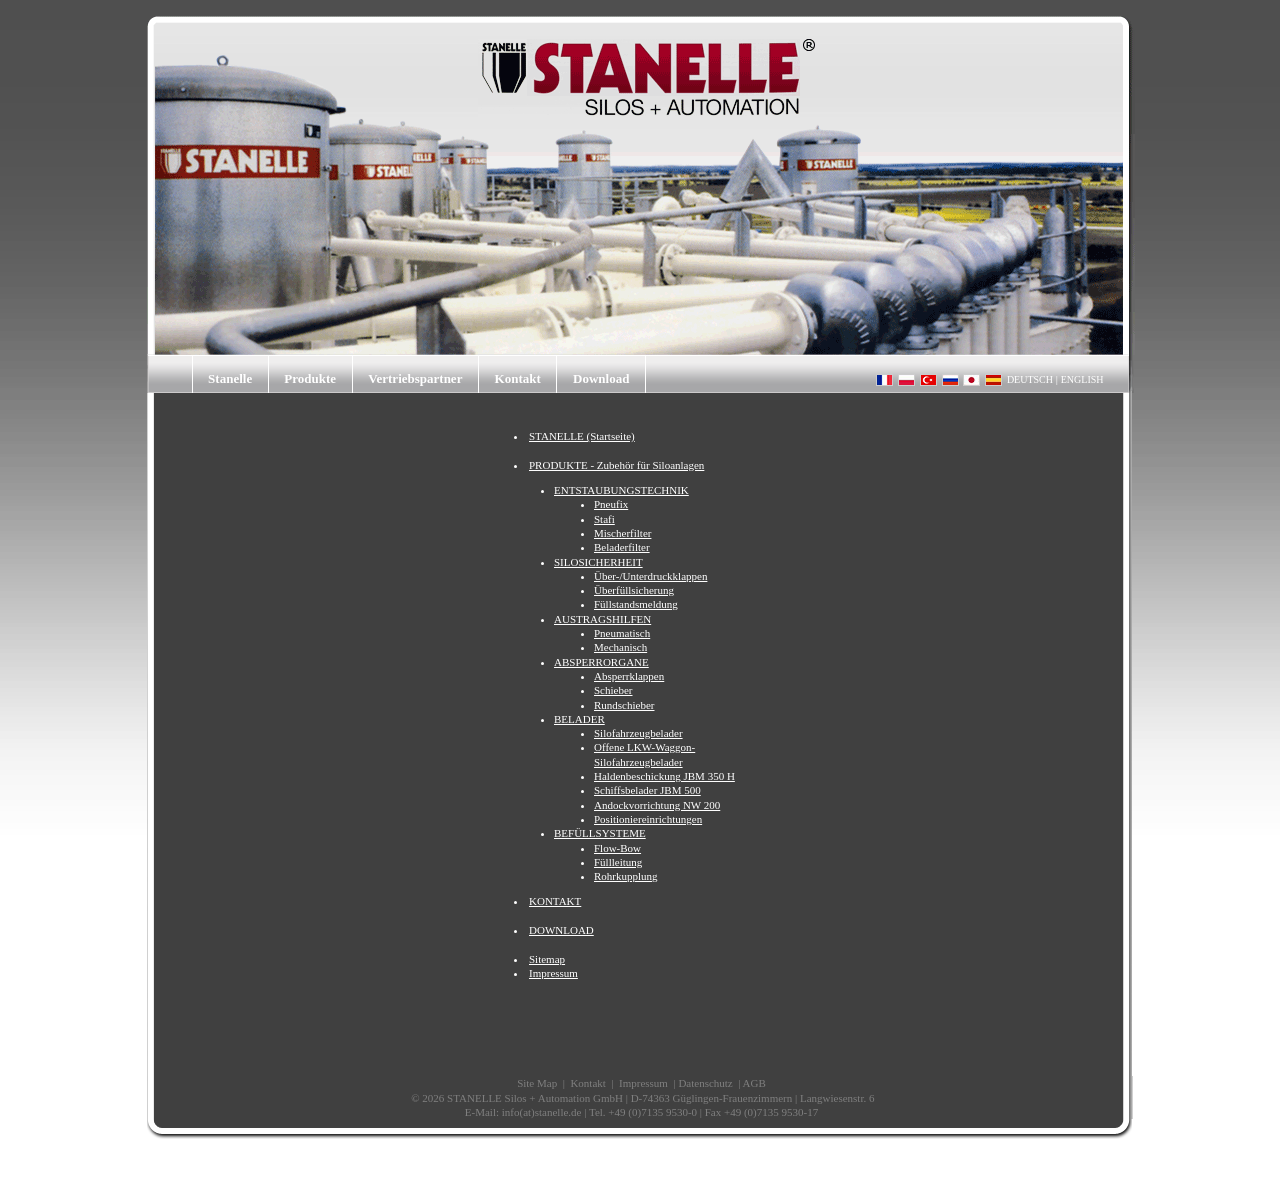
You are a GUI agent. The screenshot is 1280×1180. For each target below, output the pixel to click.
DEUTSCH (1030, 379)
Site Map (537, 1083)
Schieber (613, 690)
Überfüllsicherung (634, 590)
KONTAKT (555, 901)
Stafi (604, 519)
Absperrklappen (629, 676)
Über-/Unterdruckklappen (650, 576)
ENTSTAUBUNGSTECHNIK (621, 490)
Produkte (310, 378)
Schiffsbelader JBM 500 (647, 790)
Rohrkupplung (626, 876)
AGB (754, 1083)
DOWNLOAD (561, 930)
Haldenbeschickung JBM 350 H (664, 776)
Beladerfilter (622, 547)
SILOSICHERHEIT (598, 562)
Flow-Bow (617, 848)
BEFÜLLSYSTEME (600, 833)
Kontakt (518, 378)
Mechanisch (620, 647)
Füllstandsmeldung (636, 604)
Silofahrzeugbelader (638, 733)
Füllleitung (618, 862)
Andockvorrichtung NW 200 (657, 805)
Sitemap (547, 959)
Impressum (553, 973)
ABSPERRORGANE (601, 662)
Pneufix (611, 504)
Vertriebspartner (415, 378)
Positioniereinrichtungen (648, 819)
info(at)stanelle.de (542, 1112)
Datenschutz (705, 1083)
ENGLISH (1082, 379)
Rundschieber (624, 705)
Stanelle (230, 378)
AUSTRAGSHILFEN (602, 619)
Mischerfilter (622, 533)
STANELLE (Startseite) (582, 436)
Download (601, 378)
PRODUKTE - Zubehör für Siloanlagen (616, 465)
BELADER (579, 719)
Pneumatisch (622, 633)
